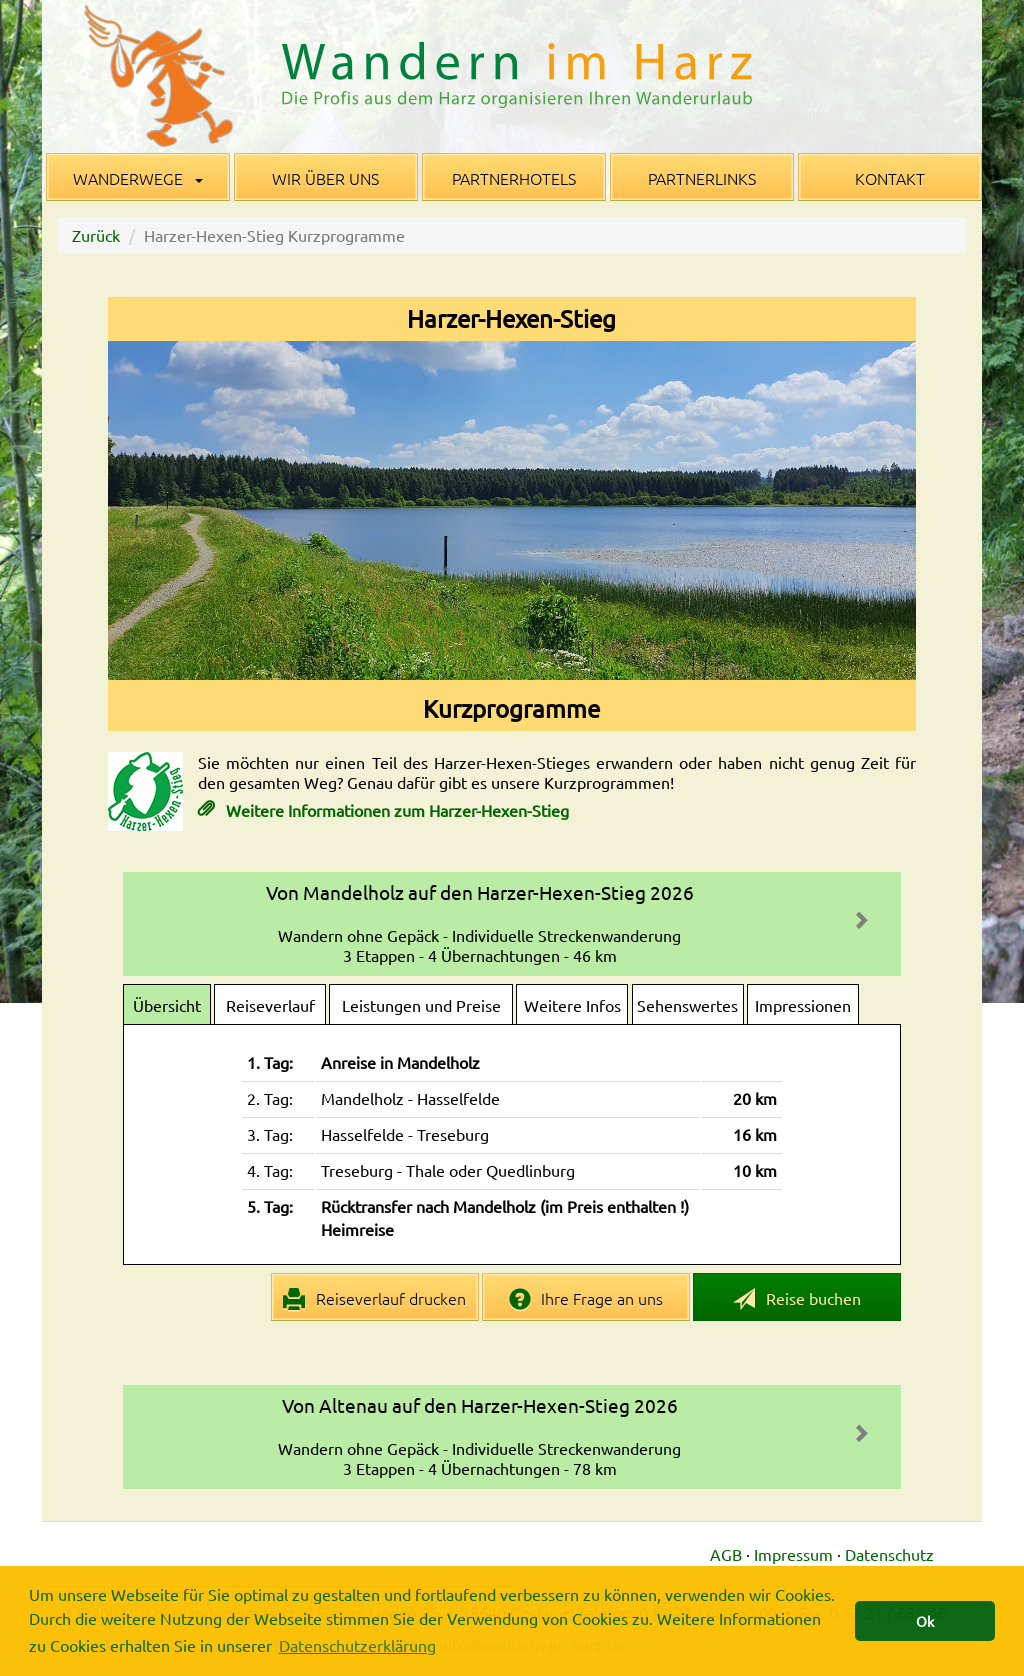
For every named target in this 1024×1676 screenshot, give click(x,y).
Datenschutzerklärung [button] (357, 1645)
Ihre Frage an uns (586, 1299)
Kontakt (890, 178)
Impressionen (803, 1005)
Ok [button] (925, 1621)
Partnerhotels (514, 178)
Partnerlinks (702, 178)
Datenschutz (889, 1554)
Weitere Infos (572, 1005)
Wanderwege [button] (138, 178)
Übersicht (167, 1005)
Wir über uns (325, 178)
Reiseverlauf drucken (374, 1299)
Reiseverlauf (270, 1005)
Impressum (793, 1554)
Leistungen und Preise (421, 1005)
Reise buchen (797, 1299)
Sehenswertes (687, 1005)
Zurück (96, 235)
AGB (726, 1554)
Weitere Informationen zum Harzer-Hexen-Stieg (395, 810)
